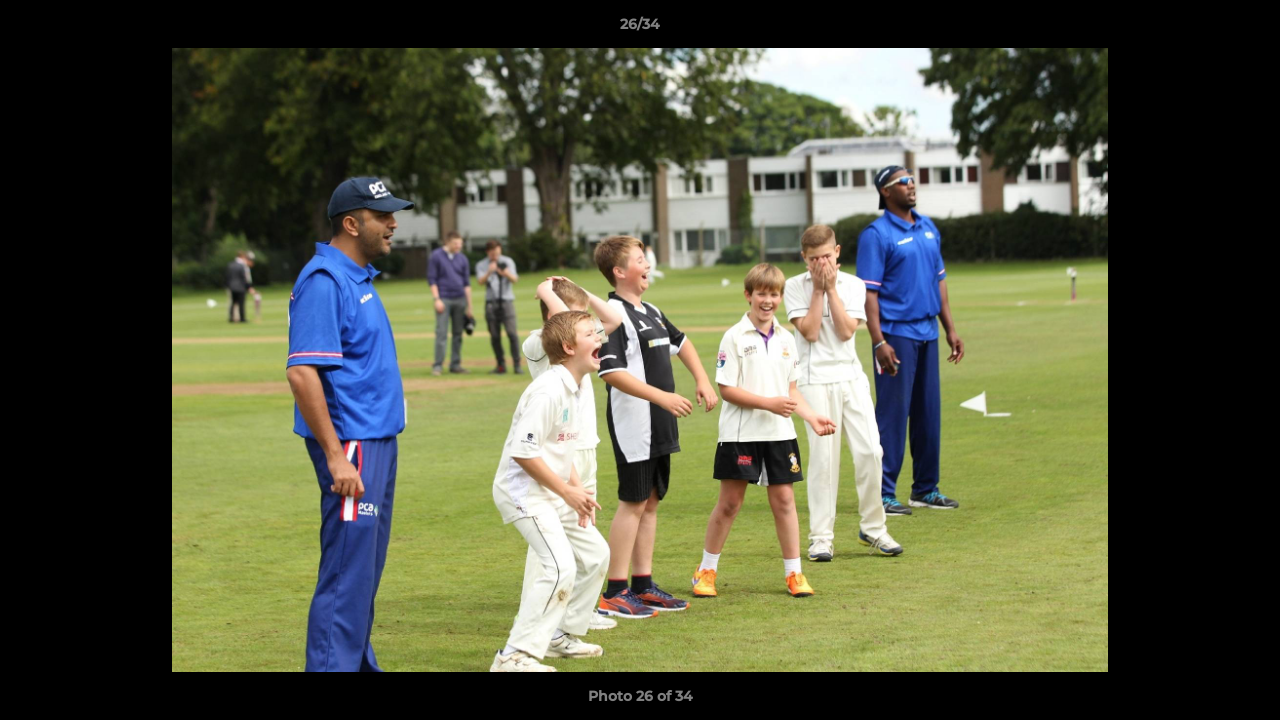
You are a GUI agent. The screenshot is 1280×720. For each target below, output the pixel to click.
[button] (1244, 29)
